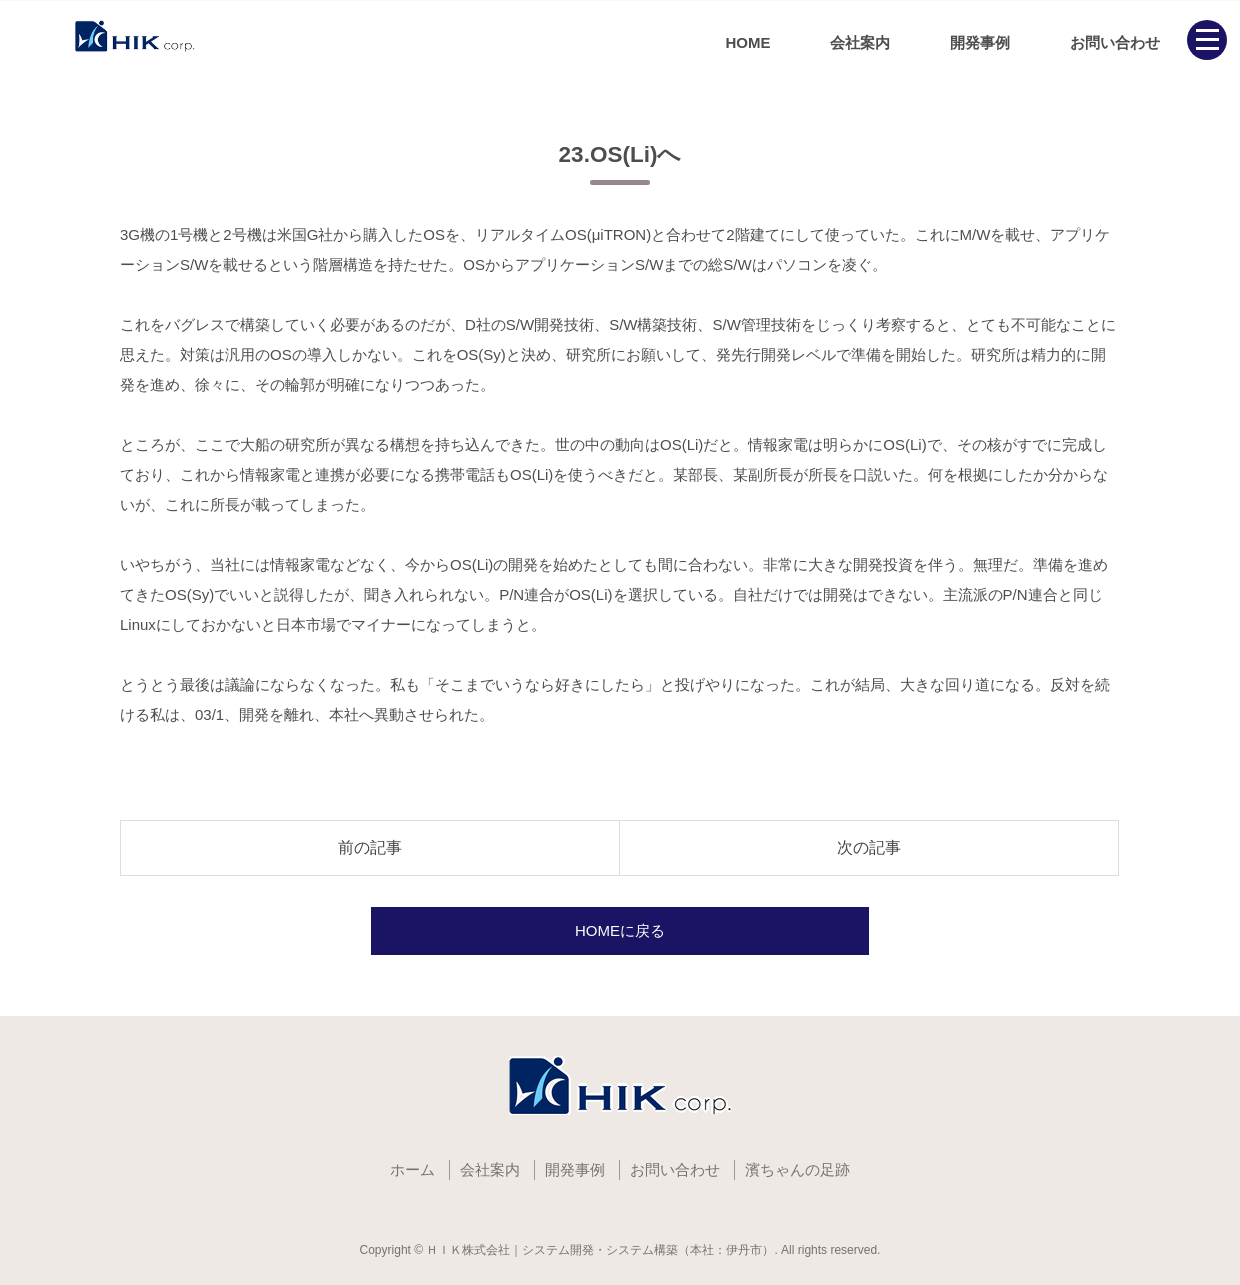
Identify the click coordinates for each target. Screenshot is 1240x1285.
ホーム (412, 1169)
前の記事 (370, 847)
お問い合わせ (1115, 42)
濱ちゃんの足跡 (797, 1169)
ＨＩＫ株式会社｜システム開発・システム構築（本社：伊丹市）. (601, 1250)
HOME (747, 42)
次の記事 (869, 847)
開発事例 (980, 42)
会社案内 (860, 42)
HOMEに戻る (620, 930)
